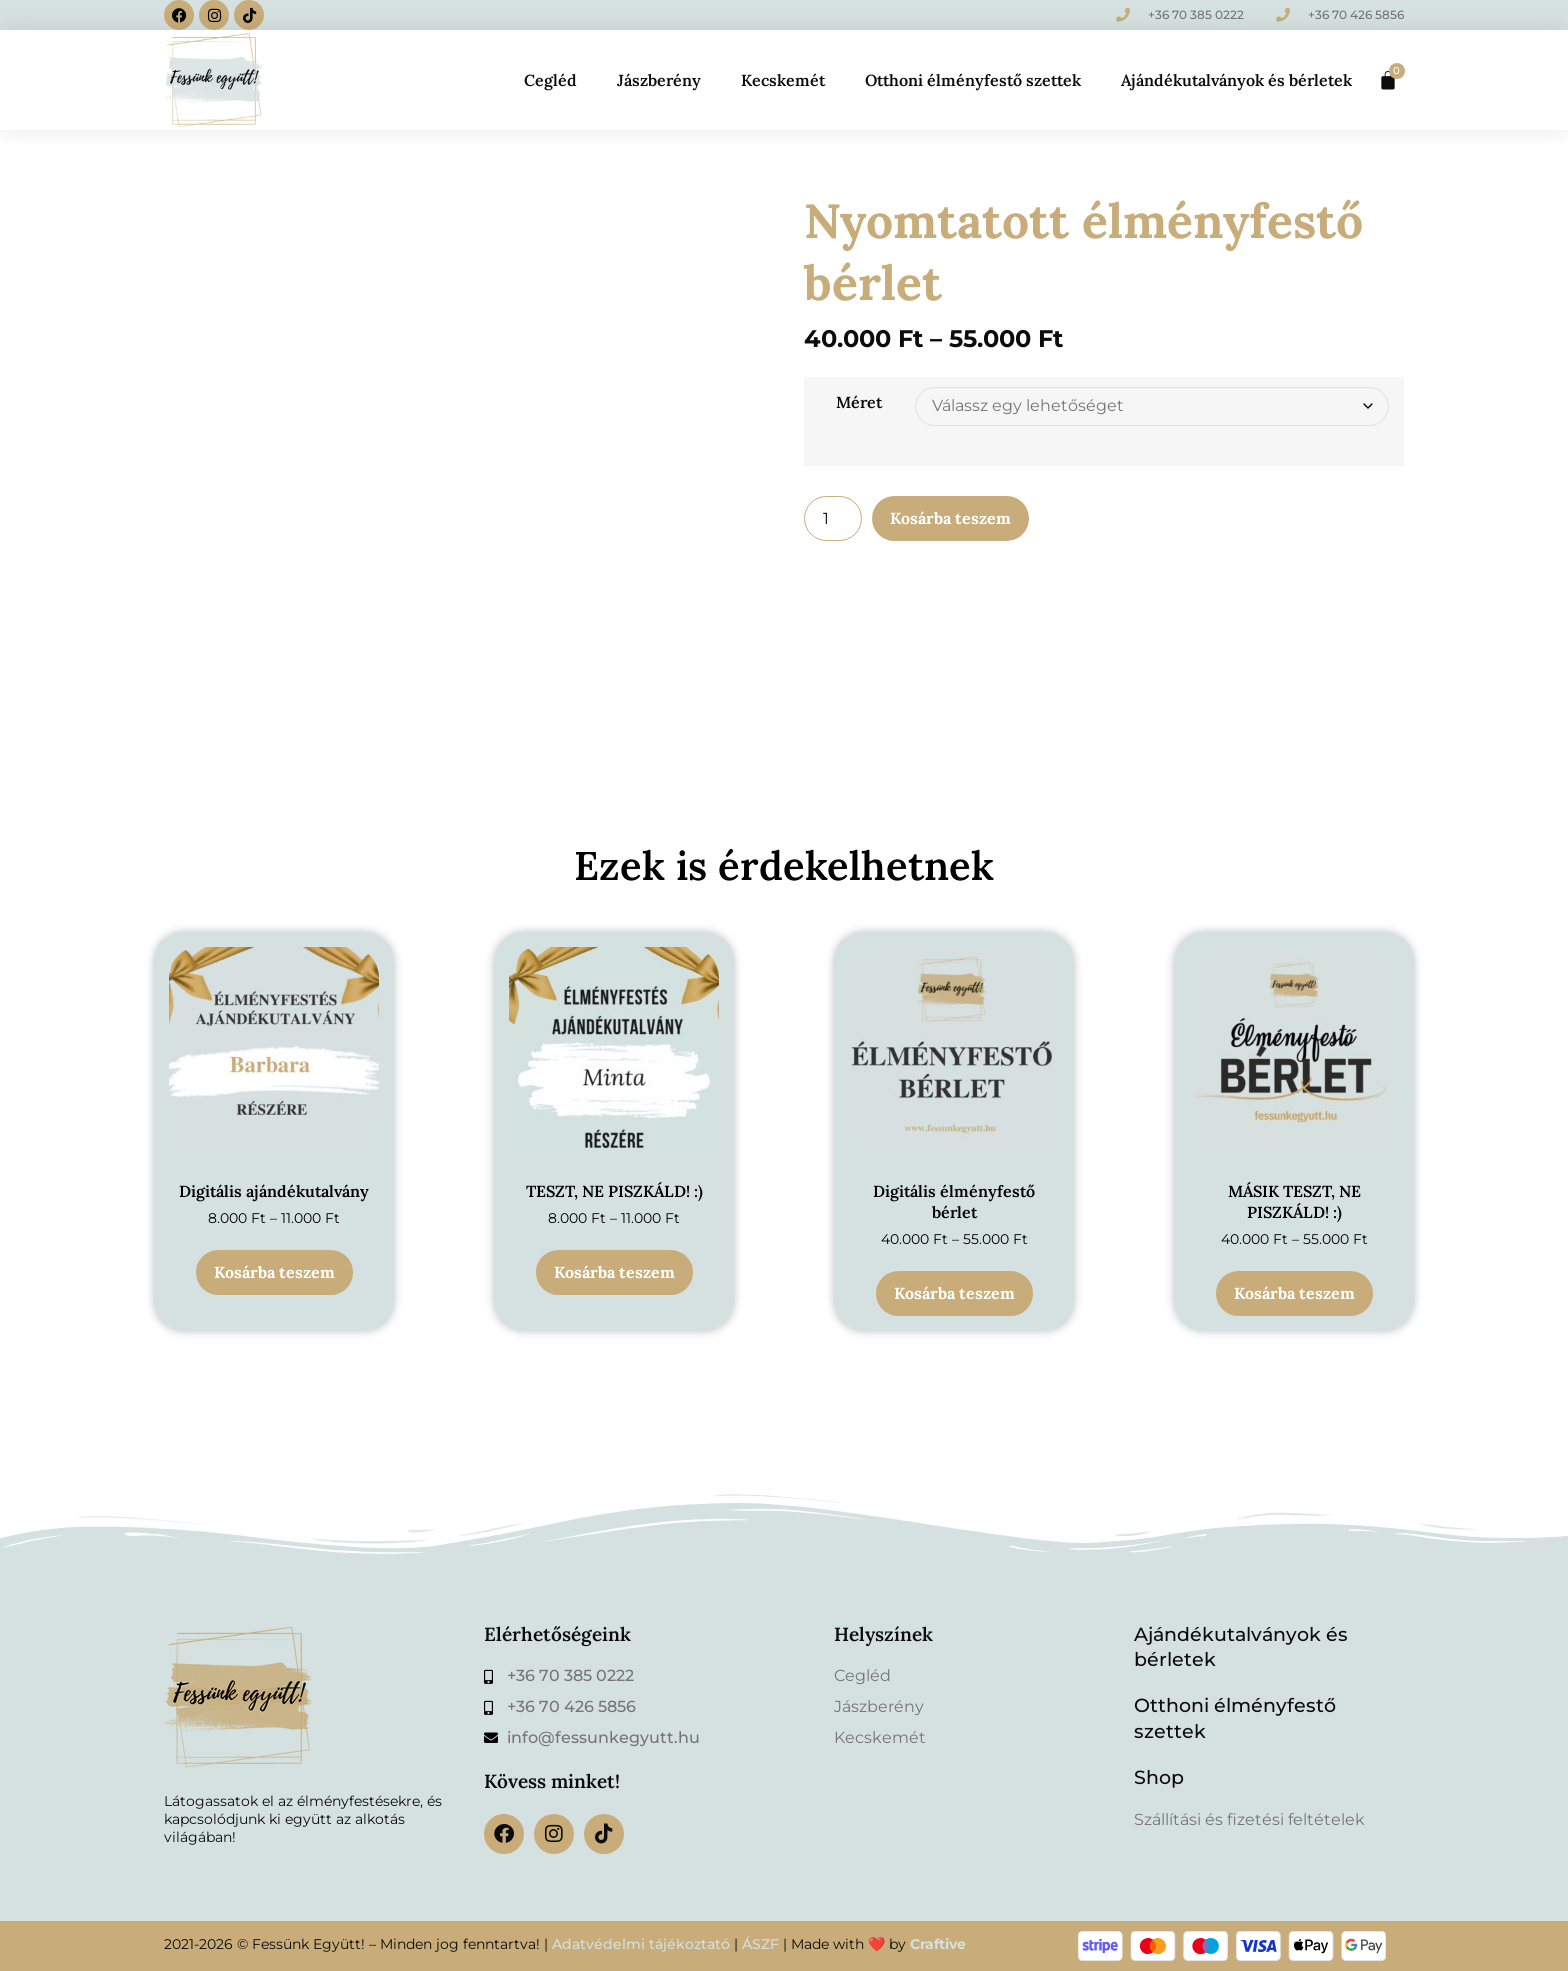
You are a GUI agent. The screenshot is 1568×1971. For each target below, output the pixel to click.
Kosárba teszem (950, 518)
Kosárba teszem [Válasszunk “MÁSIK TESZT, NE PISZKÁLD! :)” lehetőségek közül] (1294, 1293)
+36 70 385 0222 (1196, 14)
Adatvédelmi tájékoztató (641, 1944)
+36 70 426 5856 (1356, 14)
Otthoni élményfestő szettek (973, 80)
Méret (859, 402)
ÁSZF (760, 1944)
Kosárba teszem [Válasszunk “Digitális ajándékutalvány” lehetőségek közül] (274, 1272)
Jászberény (659, 80)
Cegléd (550, 80)
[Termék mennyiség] (833, 518)
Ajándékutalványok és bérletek (1236, 80)
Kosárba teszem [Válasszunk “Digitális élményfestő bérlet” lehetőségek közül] (954, 1293)
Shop (1159, 1777)
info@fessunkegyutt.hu (603, 1737)
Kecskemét (783, 80)
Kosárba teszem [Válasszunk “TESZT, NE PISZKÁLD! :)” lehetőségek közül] (614, 1272)
